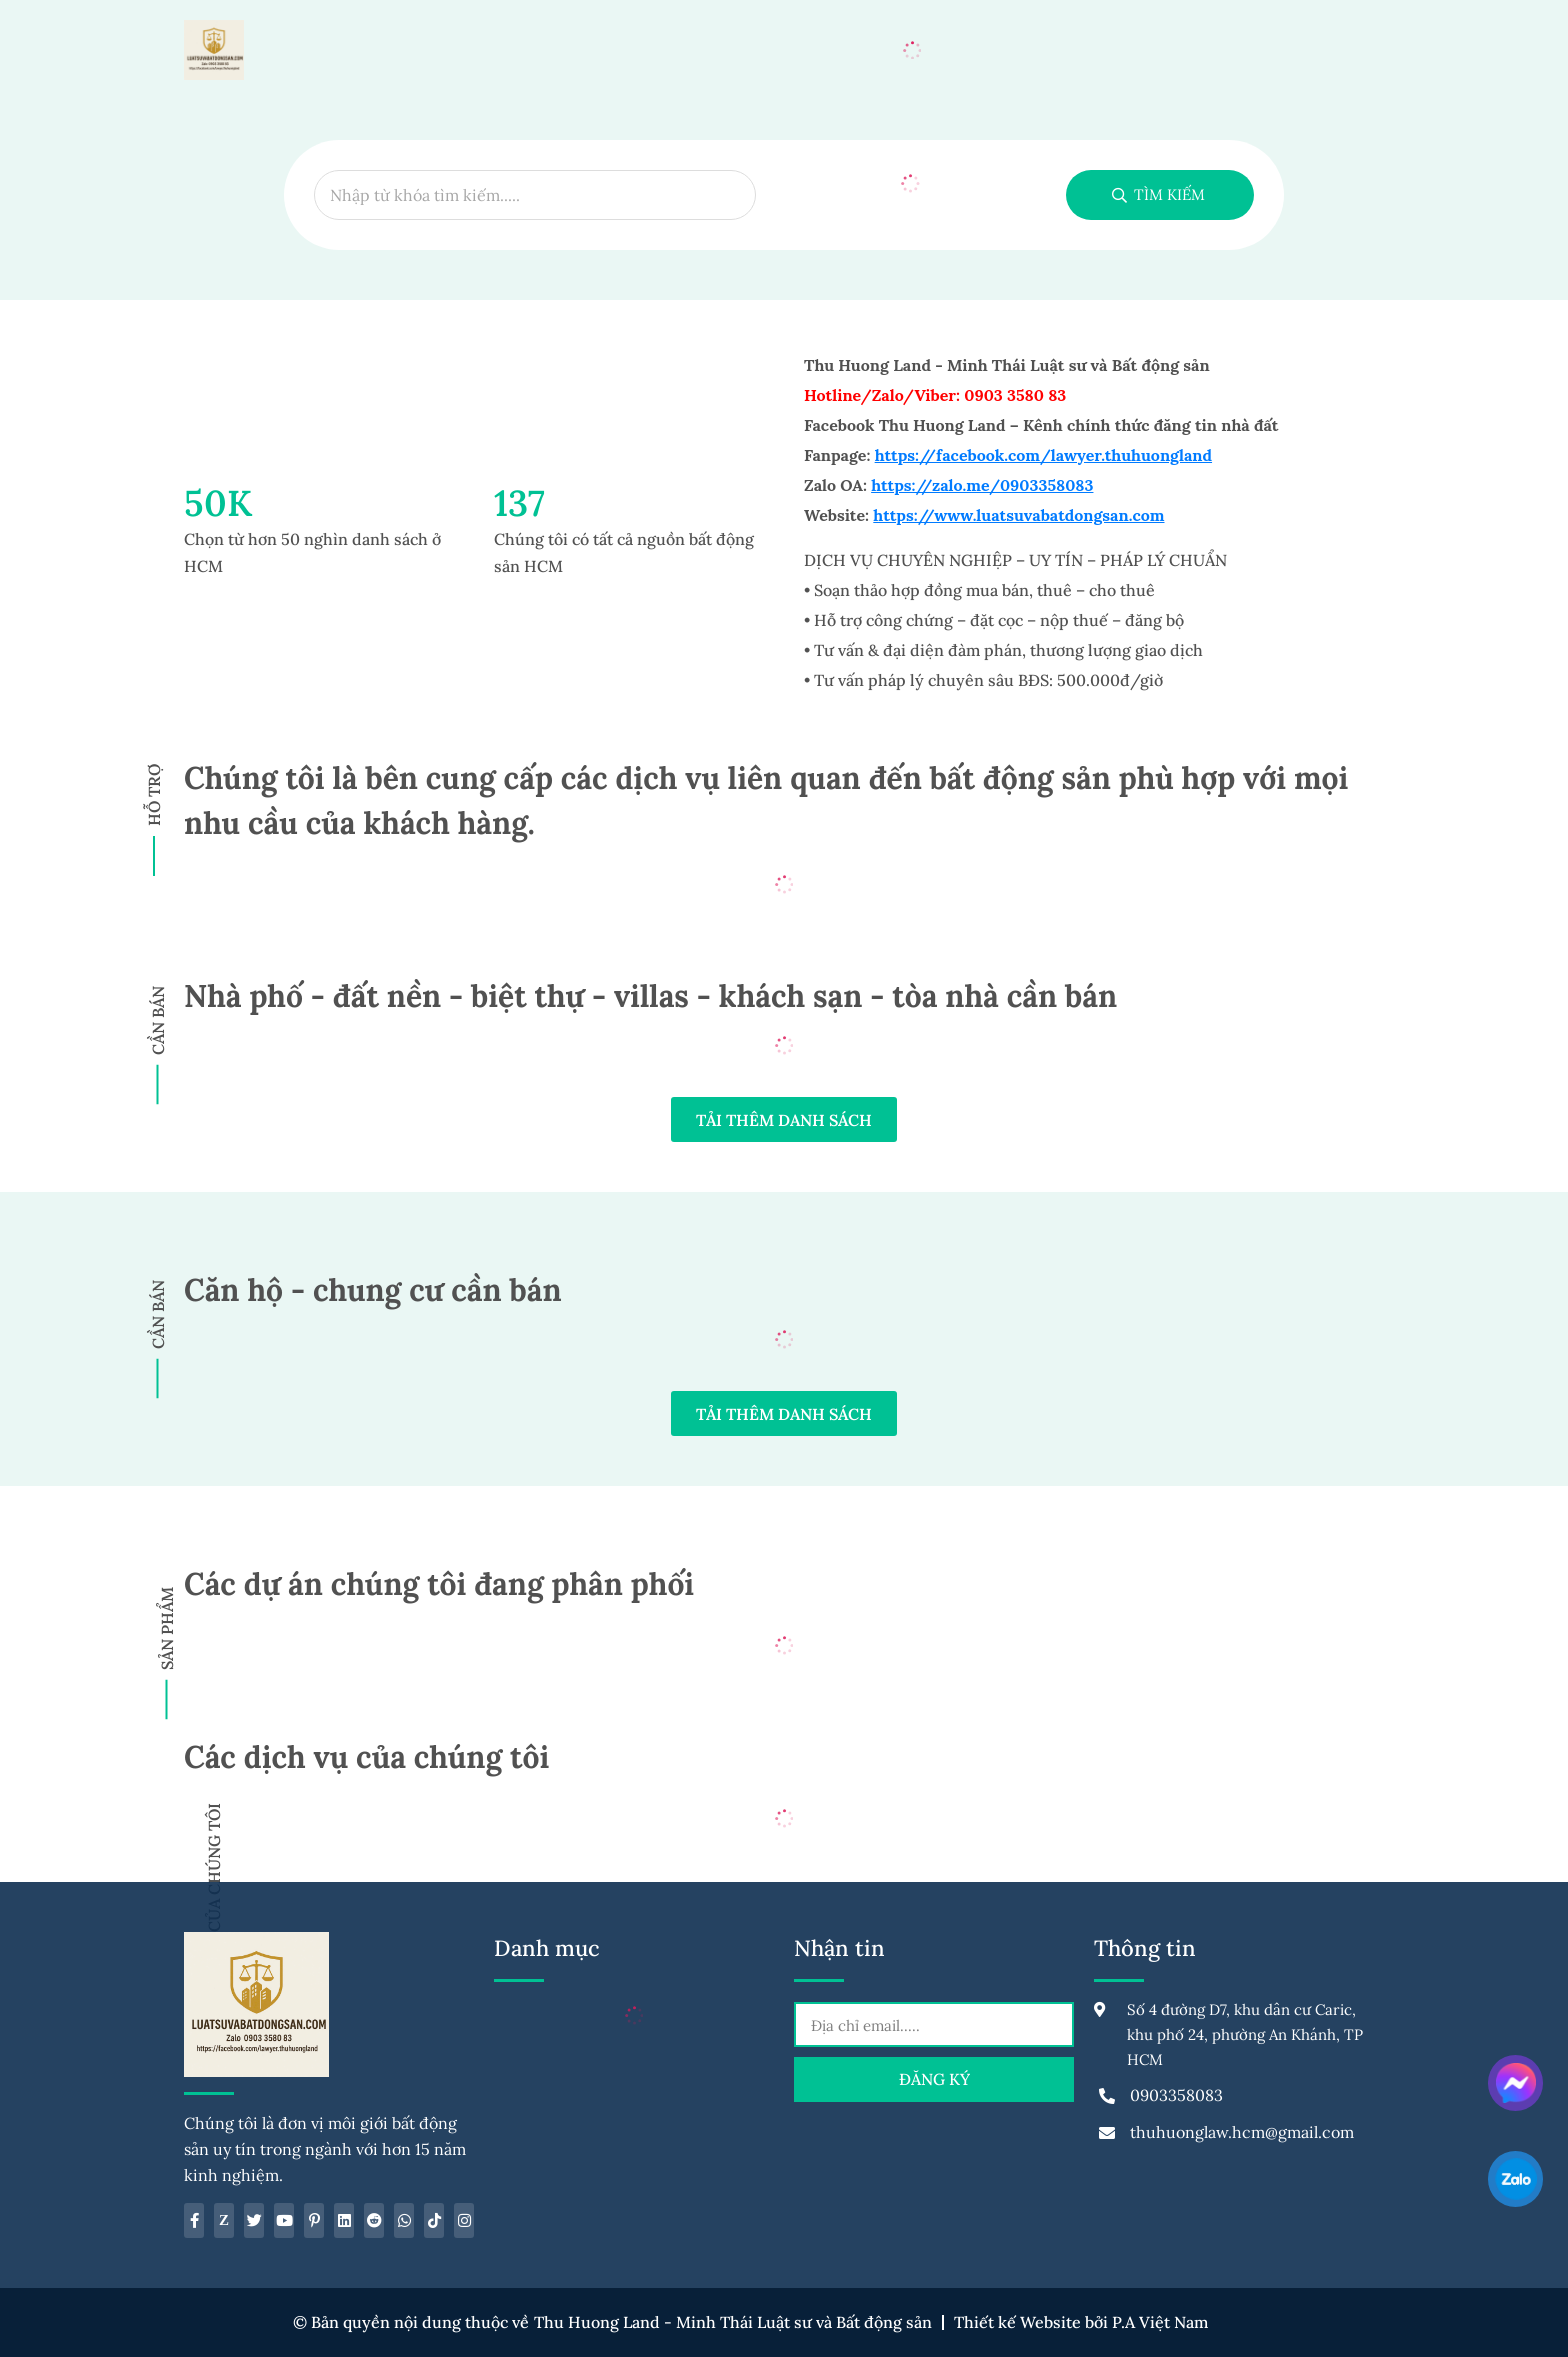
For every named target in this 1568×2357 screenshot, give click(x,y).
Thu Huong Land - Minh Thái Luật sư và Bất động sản (733, 2322)
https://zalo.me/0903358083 (982, 485)
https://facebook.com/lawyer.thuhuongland (1043, 455)
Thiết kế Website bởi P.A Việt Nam (1081, 2322)
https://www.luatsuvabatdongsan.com (1018, 515)
